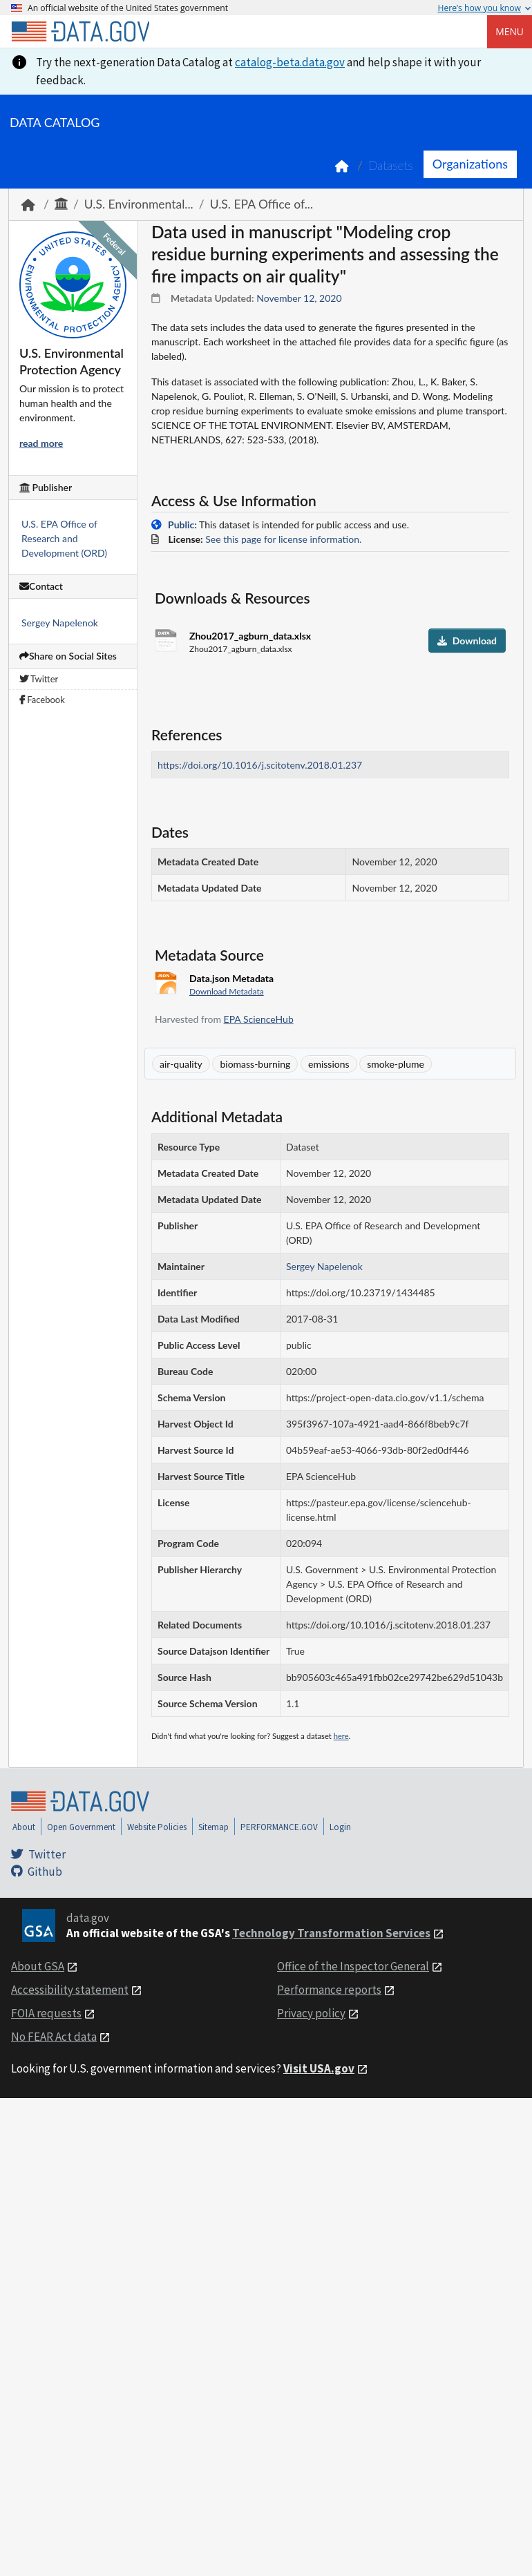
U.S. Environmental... (138, 204)
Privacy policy (311, 2013)
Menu (509, 31)
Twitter (38, 678)
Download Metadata (226, 991)
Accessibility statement (70, 1989)
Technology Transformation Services (331, 1933)
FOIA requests (46, 2013)
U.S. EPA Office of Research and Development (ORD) (64, 538)
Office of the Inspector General (353, 1966)
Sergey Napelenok (59, 622)
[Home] (80, 31)
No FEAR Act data (54, 2036)
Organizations (470, 163)
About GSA (37, 1966)
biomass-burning (255, 1064)
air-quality (181, 1064)
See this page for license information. (283, 539)
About (23, 1827)
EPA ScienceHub (259, 1019)
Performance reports (329, 1989)
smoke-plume (395, 1064)
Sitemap (213, 1827)
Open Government (81, 1827)
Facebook (42, 699)
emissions (329, 1064)
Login (340, 1827)
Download (467, 640)
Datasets (390, 165)
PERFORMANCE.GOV (279, 1827)
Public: (182, 524)
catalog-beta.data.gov (290, 62)
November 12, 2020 (298, 298)
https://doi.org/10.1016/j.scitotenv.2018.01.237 (260, 765)
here (341, 1735)
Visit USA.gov (318, 2068)
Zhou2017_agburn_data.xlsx (250, 636)
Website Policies (157, 1827)
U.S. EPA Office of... (261, 204)
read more (41, 443)
